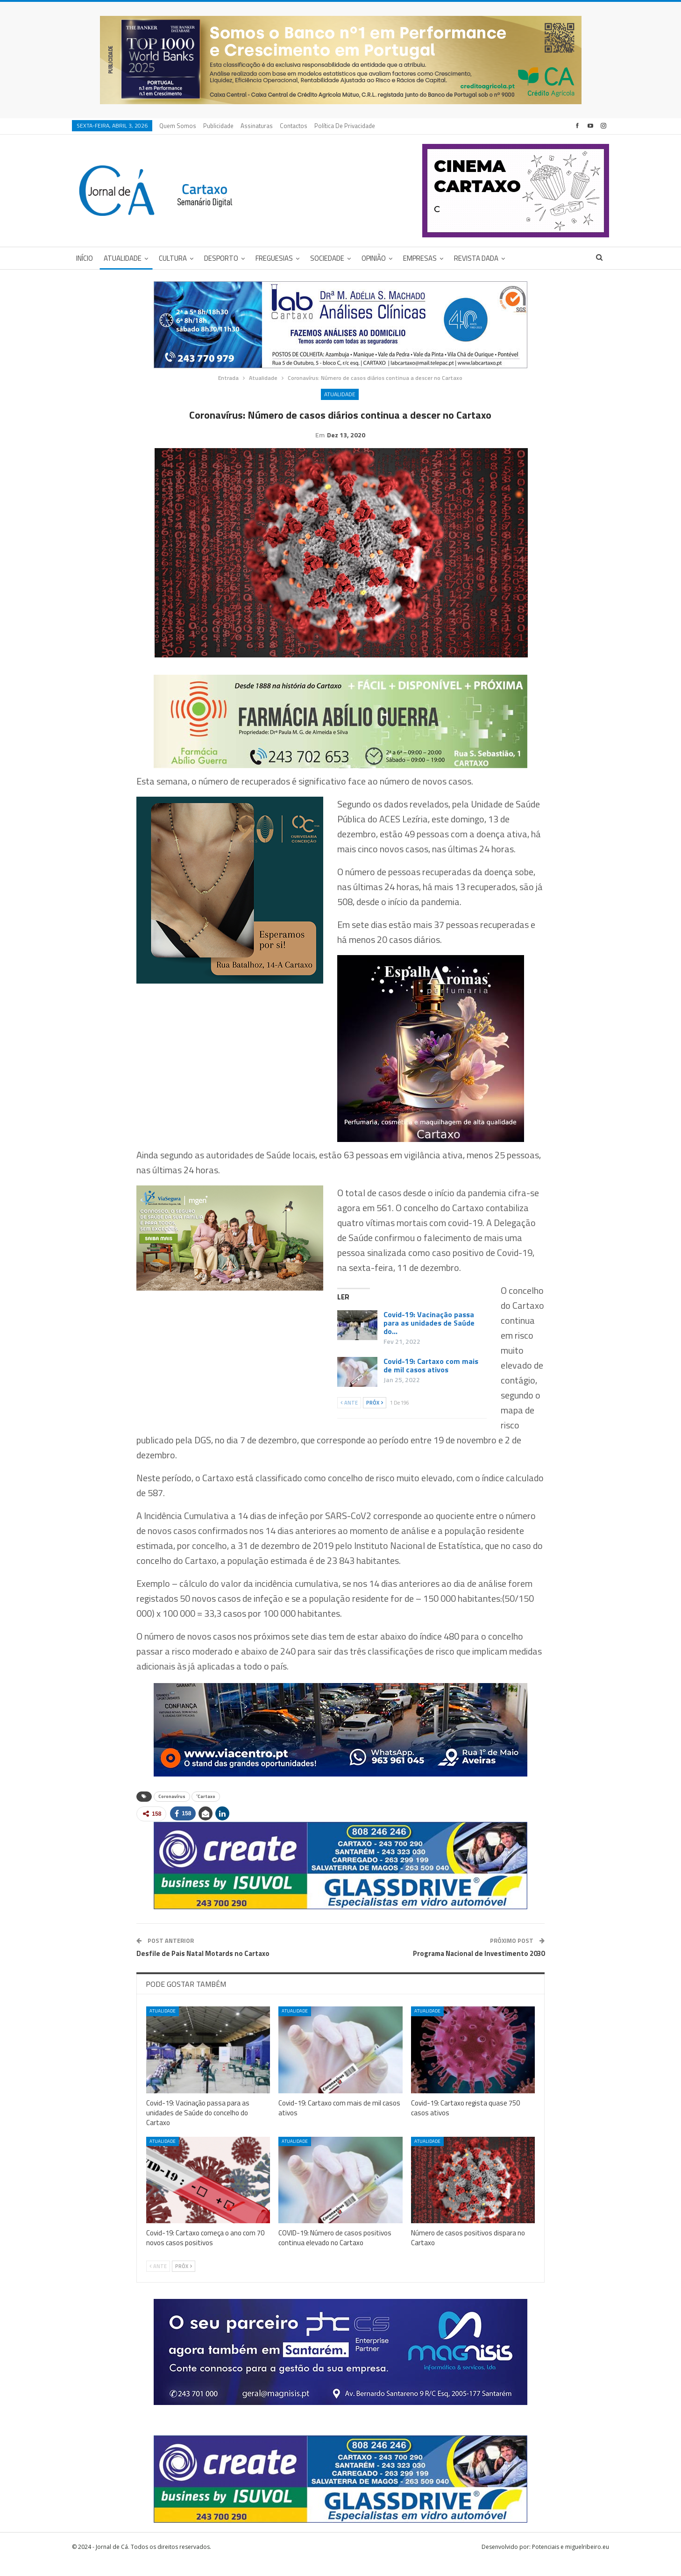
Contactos (293, 125)
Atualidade (123, 258)
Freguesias (274, 258)
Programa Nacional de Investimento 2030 (479, 1967)
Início (84, 258)
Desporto (221, 258)
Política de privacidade (344, 125)
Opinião (374, 258)
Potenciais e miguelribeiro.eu (570, 2561)
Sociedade (327, 258)
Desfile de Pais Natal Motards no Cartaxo (203, 1967)
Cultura (173, 258)
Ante (349, 1417)
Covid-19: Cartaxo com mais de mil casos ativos (430, 1380)
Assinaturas (257, 125)
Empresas (420, 258)
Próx (374, 1417)
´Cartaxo (205, 1810)
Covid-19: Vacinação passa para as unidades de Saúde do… (429, 1337)
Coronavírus (171, 1810)
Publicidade (218, 125)
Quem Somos (177, 125)
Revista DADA (476, 258)
